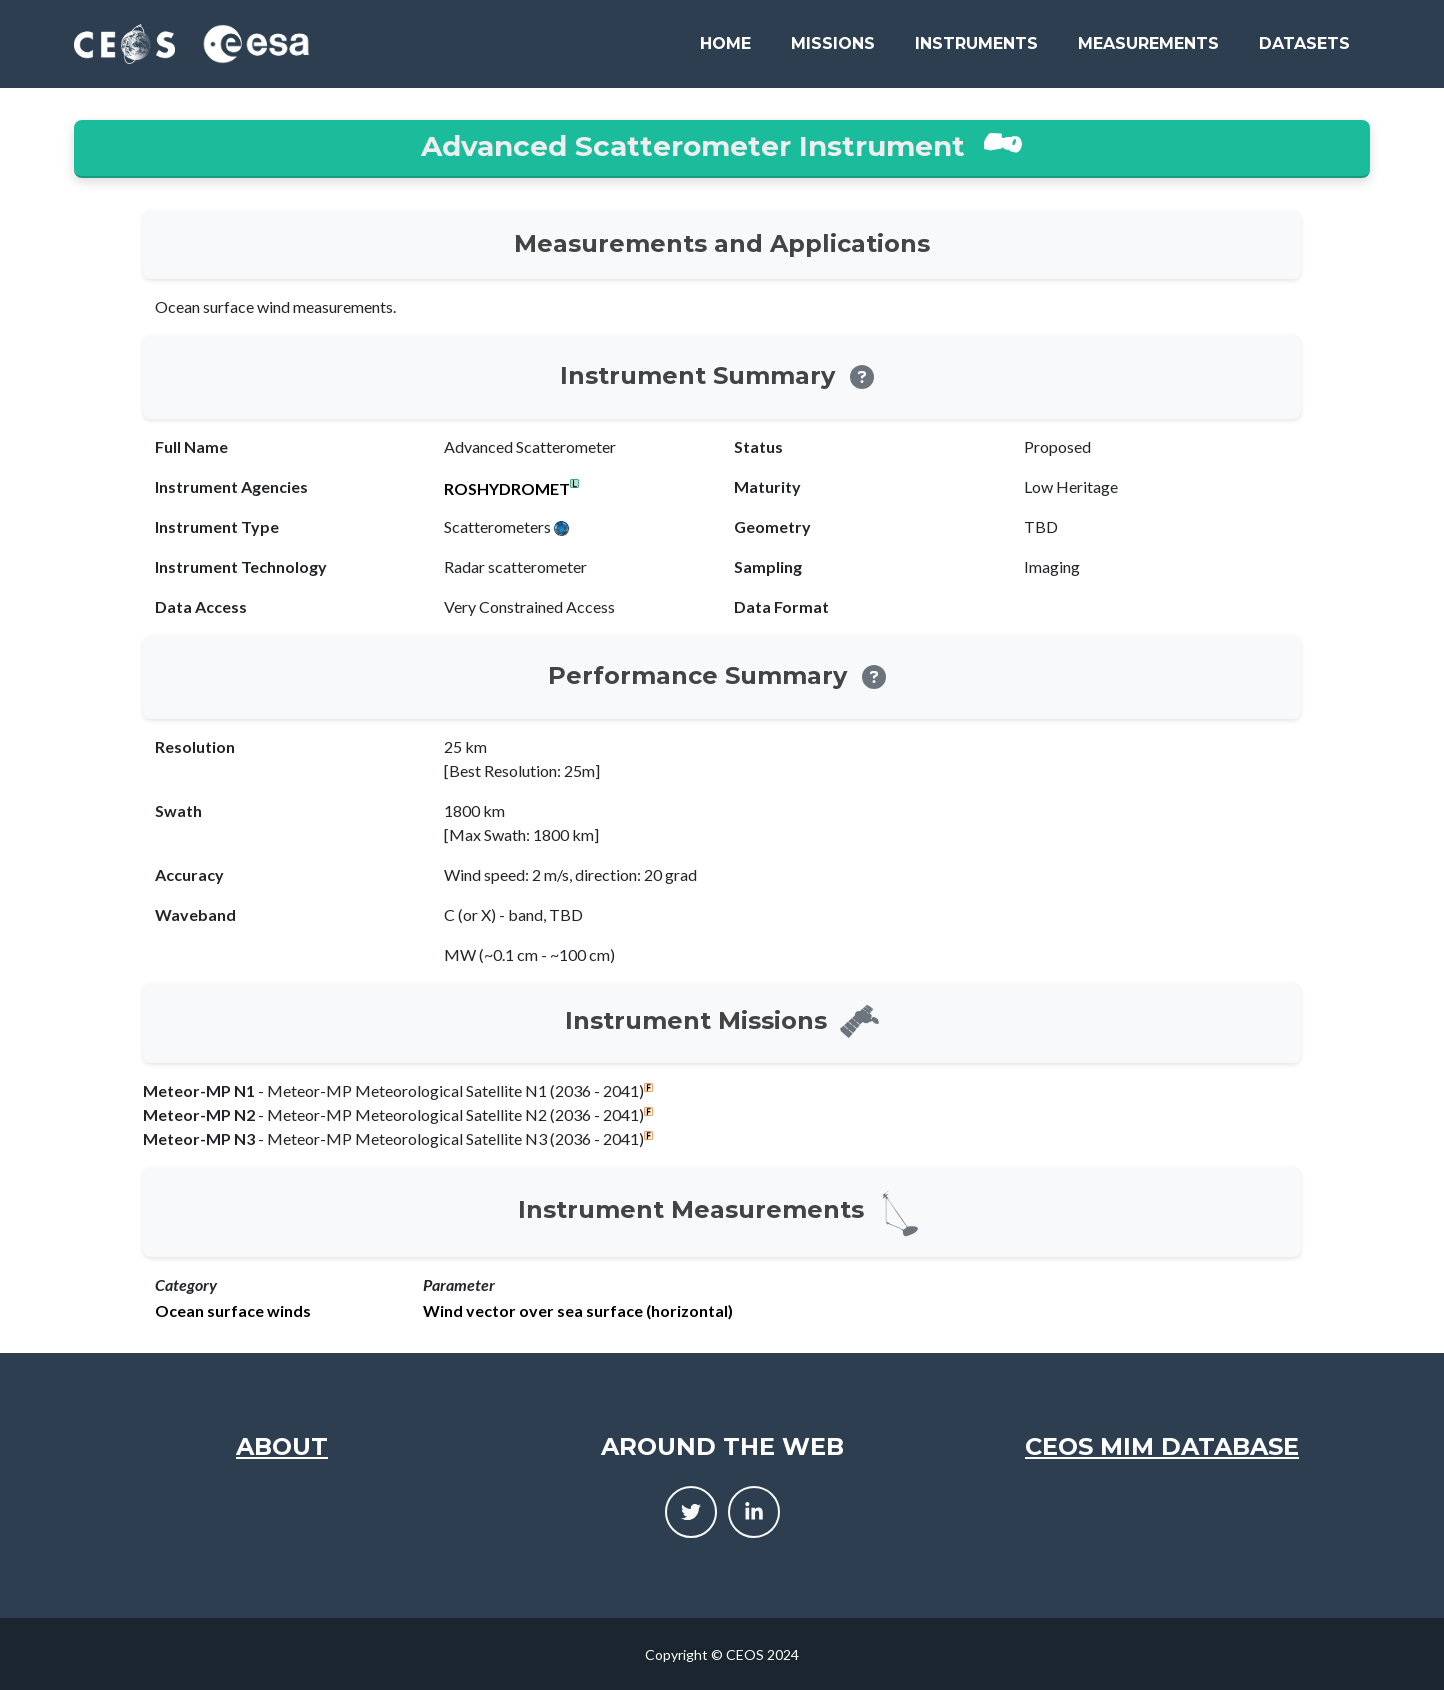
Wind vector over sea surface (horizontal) (578, 1311)
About (282, 1446)
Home (725, 43)
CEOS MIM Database (1162, 1446)
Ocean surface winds (233, 1311)
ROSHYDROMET (507, 489)
